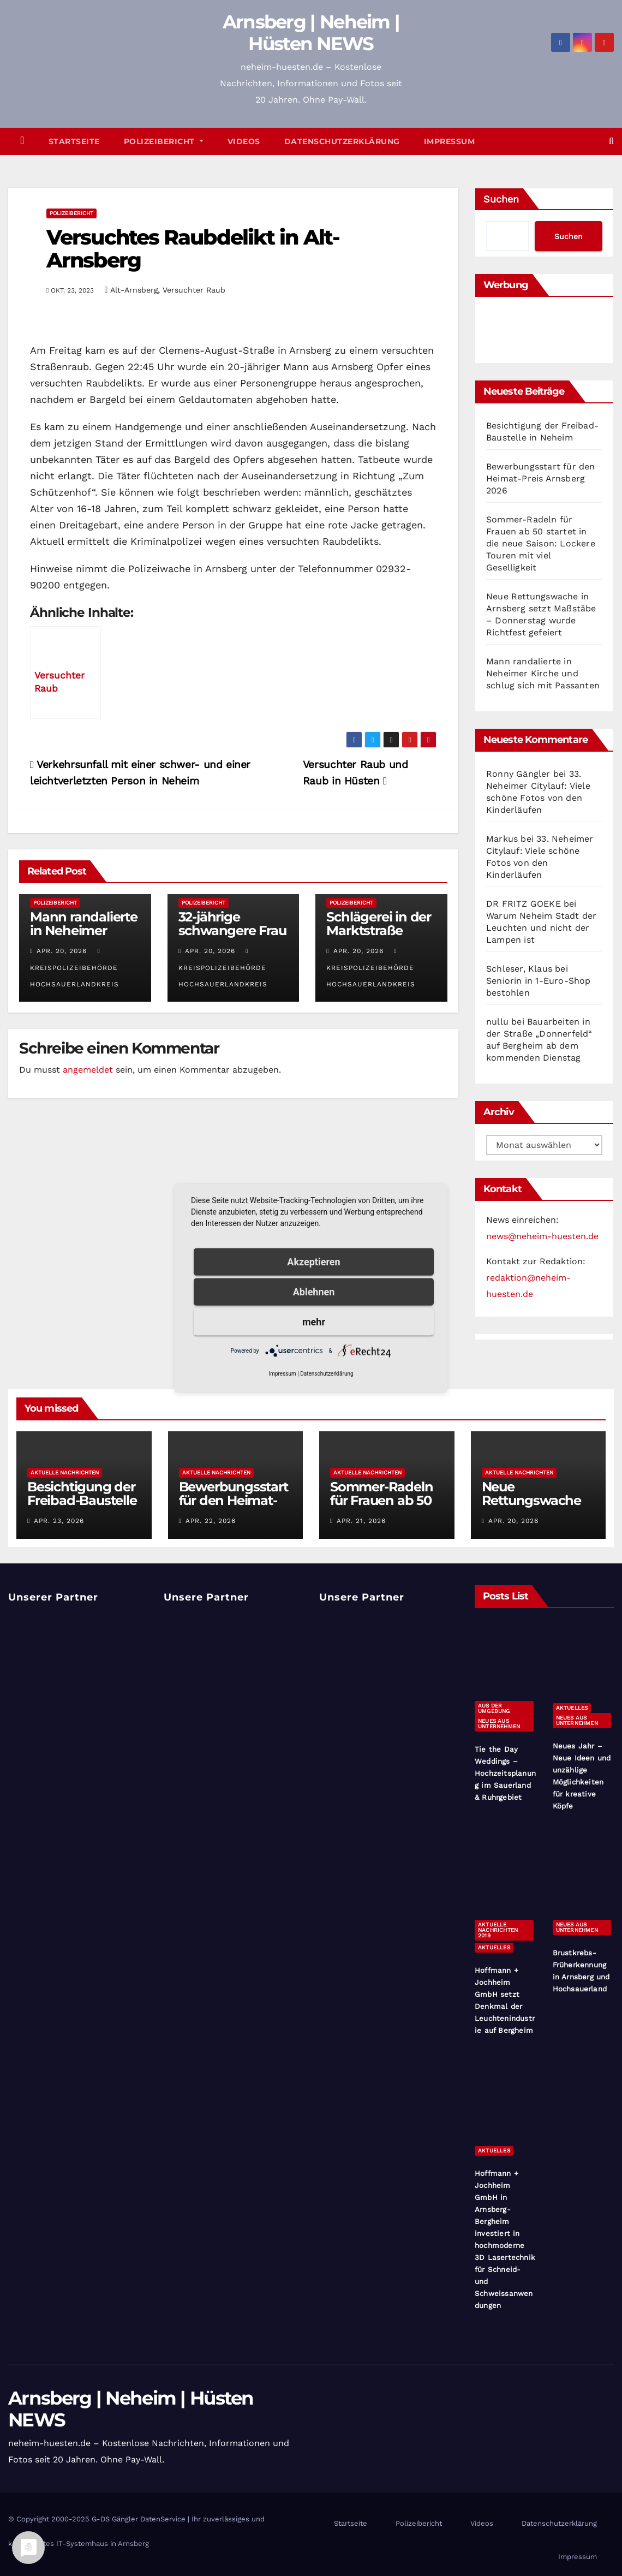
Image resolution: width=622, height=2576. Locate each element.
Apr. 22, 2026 (211, 1521)
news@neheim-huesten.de (542, 1236)
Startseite (74, 141)
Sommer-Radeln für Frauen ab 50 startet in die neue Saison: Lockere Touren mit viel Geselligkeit (540, 543)
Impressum (449, 141)
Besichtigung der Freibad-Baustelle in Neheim (82, 1500)
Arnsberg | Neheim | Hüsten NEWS (311, 32)
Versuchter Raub (194, 289)
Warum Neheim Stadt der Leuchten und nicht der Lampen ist (541, 928)
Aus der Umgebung (494, 1708)
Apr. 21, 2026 (361, 1521)
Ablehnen (314, 1291)
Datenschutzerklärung (342, 141)
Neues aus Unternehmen (499, 1723)
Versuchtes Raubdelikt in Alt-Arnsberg (192, 248)
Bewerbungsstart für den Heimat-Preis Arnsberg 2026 (540, 478)
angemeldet (88, 1069)
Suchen (501, 199)
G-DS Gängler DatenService (139, 2519)
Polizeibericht (164, 141)
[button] (611, 141)
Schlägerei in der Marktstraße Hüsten (378, 930)
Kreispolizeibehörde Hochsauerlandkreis (74, 968)
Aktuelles (572, 1708)
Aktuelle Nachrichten (65, 1473)
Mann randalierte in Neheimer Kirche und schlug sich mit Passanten (543, 673)
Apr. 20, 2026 (62, 951)
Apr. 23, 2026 (59, 1521)
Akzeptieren (313, 1261)
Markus (502, 839)
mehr (313, 1321)
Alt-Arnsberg (134, 289)
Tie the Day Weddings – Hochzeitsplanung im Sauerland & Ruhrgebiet (505, 1773)
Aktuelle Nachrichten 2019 (498, 1929)
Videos (244, 141)
